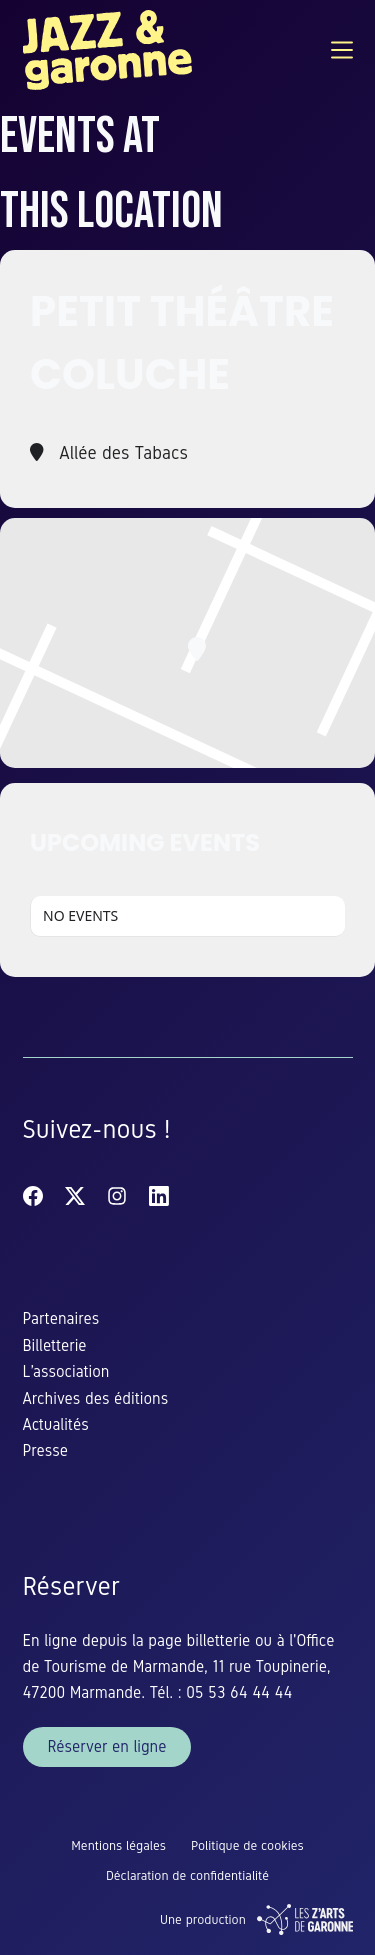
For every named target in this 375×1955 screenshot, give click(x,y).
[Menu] (342, 50)
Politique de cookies (247, 1845)
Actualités (56, 1424)
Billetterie (55, 1345)
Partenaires (61, 1318)
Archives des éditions (96, 1398)
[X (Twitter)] (75, 1196)
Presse (46, 1450)
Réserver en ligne (107, 1746)
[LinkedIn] (159, 1196)
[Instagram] (117, 1196)
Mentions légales (118, 1845)
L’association (66, 1371)
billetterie (221, 1640)
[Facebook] (33, 1196)
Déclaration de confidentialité (187, 1875)
